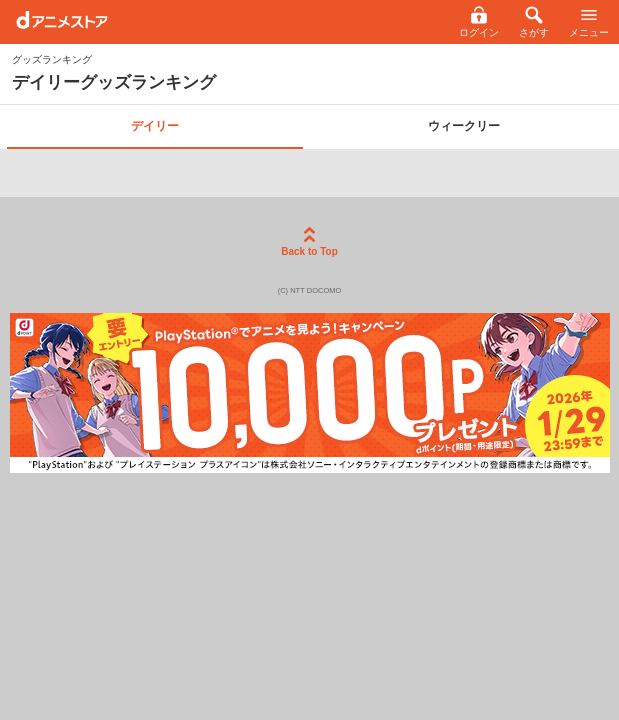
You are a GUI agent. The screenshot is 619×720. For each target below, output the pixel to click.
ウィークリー (464, 126)
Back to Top (309, 242)
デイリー (155, 126)
